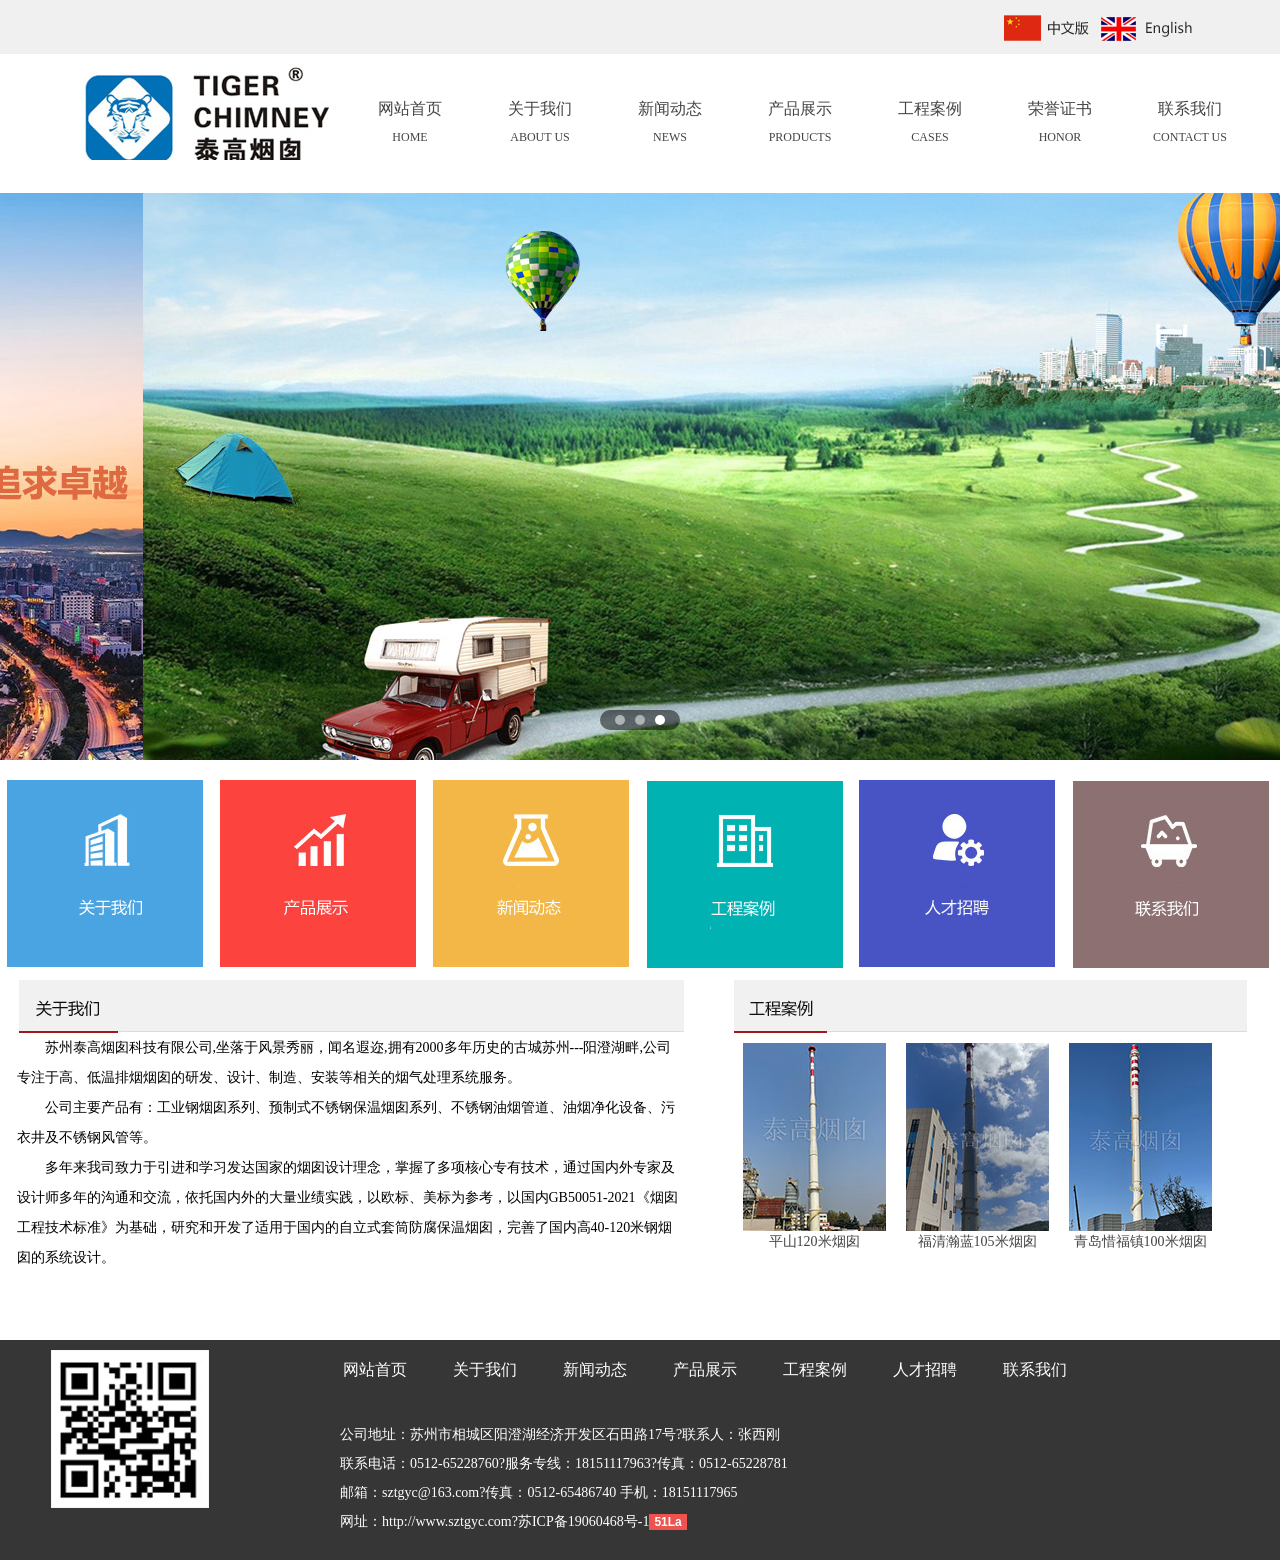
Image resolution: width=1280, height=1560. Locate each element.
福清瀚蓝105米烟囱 (977, 1241)
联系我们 (1190, 125)
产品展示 (800, 125)
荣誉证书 (1060, 125)
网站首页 (410, 125)
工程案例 (930, 125)
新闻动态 (670, 125)
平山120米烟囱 (814, 1241)
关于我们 (540, 125)
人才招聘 (925, 1369)
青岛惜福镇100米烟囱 (1140, 1241)
